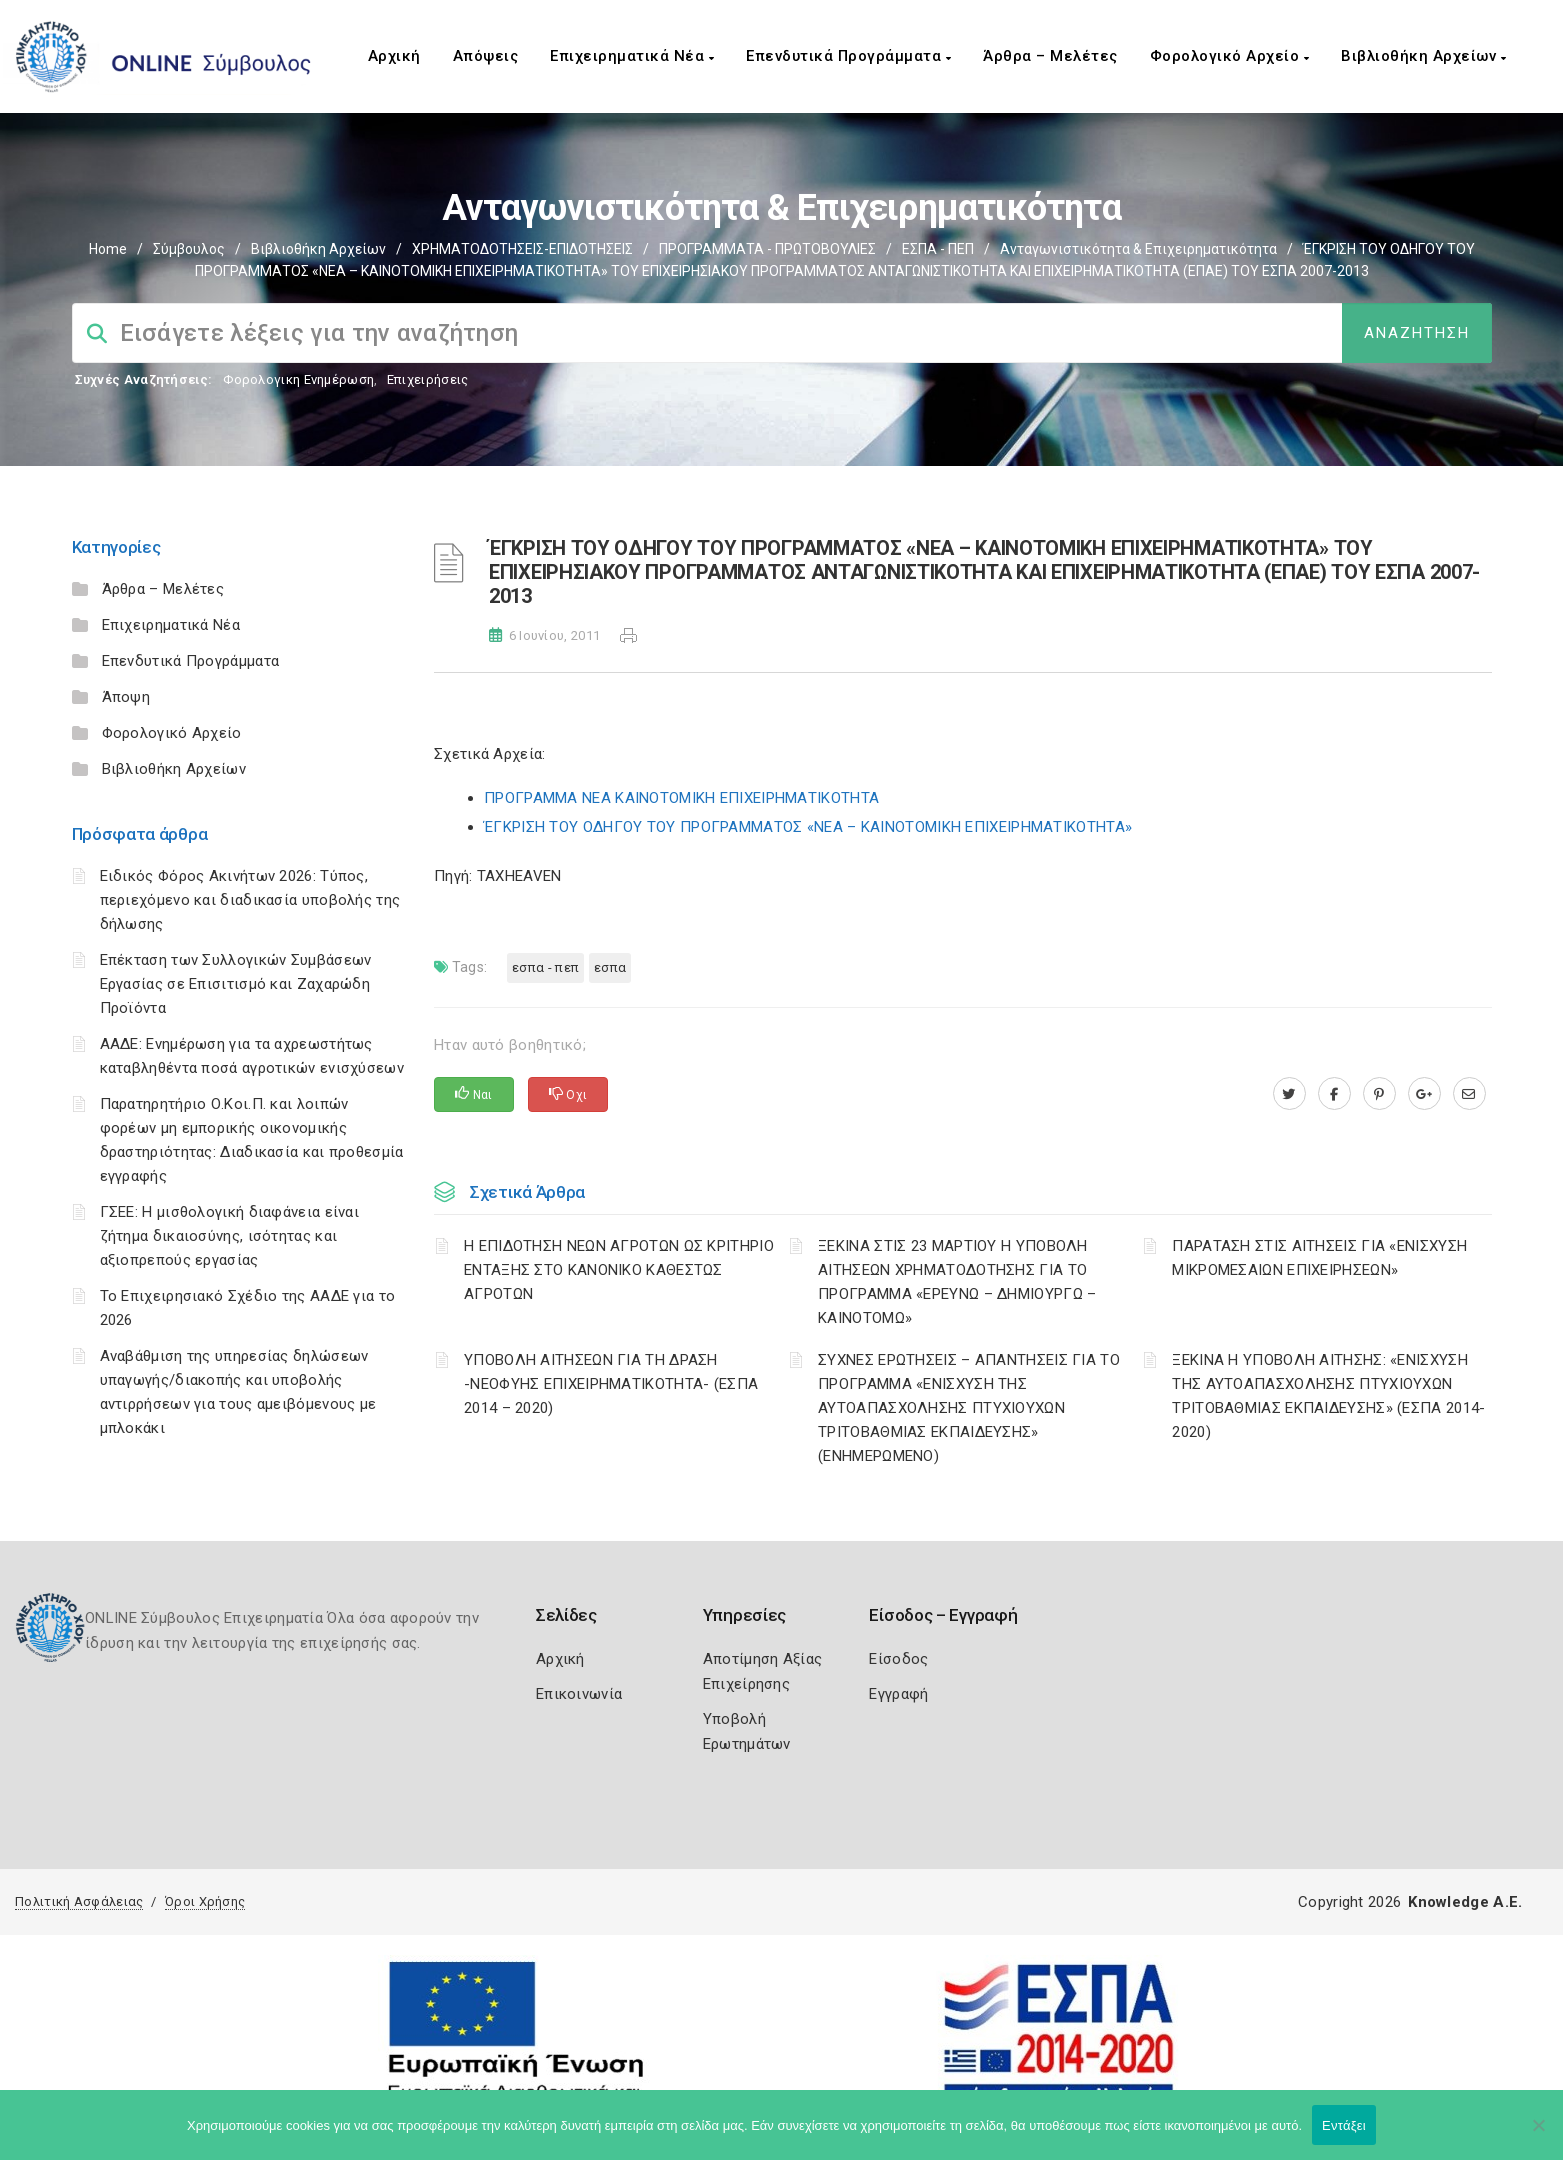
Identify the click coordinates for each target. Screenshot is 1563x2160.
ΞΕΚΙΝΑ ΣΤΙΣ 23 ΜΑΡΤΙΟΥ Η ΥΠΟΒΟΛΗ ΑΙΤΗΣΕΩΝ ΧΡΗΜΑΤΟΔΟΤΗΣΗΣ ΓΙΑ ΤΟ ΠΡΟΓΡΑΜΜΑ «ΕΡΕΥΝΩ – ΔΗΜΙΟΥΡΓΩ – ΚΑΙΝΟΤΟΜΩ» (957, 1282)
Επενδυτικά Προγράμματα (848, 56)
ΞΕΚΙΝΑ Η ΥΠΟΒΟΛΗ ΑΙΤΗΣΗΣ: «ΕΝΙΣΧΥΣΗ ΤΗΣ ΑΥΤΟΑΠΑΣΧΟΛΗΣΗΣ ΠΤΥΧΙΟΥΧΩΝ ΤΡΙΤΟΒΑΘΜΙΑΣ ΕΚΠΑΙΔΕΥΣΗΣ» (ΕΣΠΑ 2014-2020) (1328, 1396)
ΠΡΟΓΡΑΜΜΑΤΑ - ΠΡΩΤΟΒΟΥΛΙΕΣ (767, 249)
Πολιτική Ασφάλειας (79, 1901)
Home (108, 249)
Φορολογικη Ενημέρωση (298, 379)
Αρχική (394, 56)
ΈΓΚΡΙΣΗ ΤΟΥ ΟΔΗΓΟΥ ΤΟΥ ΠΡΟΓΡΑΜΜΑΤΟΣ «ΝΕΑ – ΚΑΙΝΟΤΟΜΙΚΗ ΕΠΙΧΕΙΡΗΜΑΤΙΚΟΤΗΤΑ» (808, 827)
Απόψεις (486, 56)
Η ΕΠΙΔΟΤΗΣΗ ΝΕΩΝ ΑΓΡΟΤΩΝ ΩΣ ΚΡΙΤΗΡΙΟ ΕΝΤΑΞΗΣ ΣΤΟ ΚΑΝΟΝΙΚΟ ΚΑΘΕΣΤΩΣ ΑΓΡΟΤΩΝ (619, 1270)
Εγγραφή (898, 1694)
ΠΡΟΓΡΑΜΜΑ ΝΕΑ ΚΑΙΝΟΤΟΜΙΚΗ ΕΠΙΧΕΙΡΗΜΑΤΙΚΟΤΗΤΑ (681, 798)
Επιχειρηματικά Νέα (632, 56)
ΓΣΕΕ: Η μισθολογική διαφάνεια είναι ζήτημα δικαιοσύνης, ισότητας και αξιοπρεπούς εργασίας (230, 1236)
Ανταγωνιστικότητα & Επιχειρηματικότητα (1138, 249)
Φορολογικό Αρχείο (1230, 56)
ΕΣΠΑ (610, 967)
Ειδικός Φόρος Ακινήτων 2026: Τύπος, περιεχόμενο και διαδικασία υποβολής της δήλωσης (250, 900)
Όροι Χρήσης (205, 1901)
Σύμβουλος (189, 249)
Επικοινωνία (579, 1694)
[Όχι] (1538, 2135)
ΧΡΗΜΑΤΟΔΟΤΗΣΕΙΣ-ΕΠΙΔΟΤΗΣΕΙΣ (522, 249)
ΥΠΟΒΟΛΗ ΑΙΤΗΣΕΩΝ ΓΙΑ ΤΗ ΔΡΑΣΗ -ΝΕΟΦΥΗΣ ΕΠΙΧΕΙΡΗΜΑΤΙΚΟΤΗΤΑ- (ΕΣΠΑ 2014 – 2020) (611, 1384)
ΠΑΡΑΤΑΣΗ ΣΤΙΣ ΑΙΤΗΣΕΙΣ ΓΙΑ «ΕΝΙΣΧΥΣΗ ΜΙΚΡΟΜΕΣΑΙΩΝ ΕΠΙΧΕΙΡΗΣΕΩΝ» (1319, 1258)
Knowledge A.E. (1465, 1902)
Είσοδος (898, 1659)
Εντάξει (1344, 2125)
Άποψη (126, 697)
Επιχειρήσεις (428, 379)
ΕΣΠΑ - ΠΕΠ (938, 249)
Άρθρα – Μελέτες (1050, 56)
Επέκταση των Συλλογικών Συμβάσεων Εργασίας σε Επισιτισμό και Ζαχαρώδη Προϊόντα (236, 984)
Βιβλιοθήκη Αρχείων (1423, 56)
